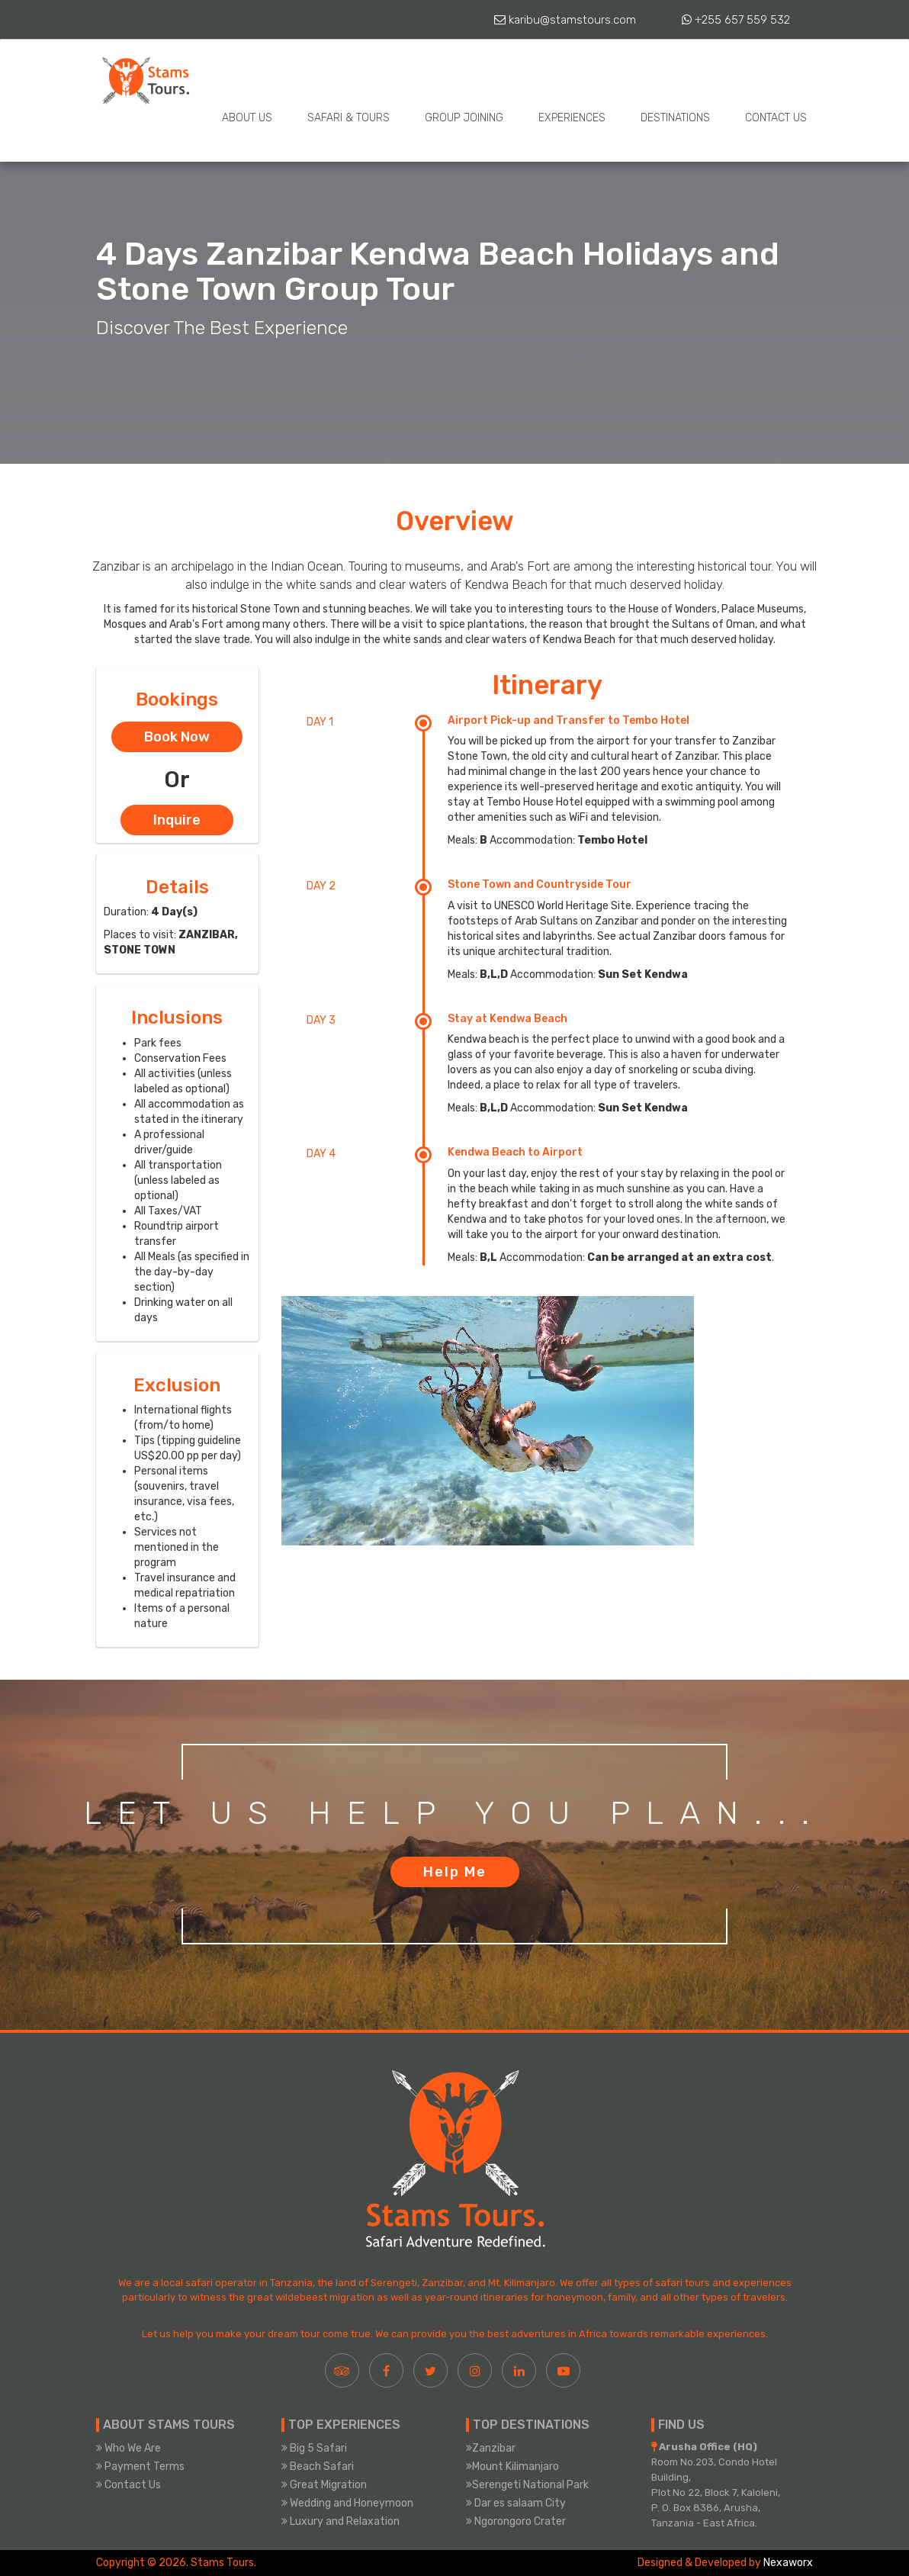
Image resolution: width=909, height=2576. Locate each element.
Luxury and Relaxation (340, 2521)
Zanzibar (491, 2448)
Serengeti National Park (527, 2484)
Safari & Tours (348, 117)
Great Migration (324, 2484)
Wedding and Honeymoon (347, 2503)
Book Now (177, 736)
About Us (247, 117)
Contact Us (776, 117)
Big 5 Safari (314, 2448)
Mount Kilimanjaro (512, 2466)
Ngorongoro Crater (516, 2521)
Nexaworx (788, 2562)
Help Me (455, 1872)
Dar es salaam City (516, 2503)
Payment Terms (140, 2466)
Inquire (177, 820)
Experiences (571, 117)
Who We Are (128, 2448)
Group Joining (464, 117)
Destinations (675, 117)
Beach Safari (317, 2466)
